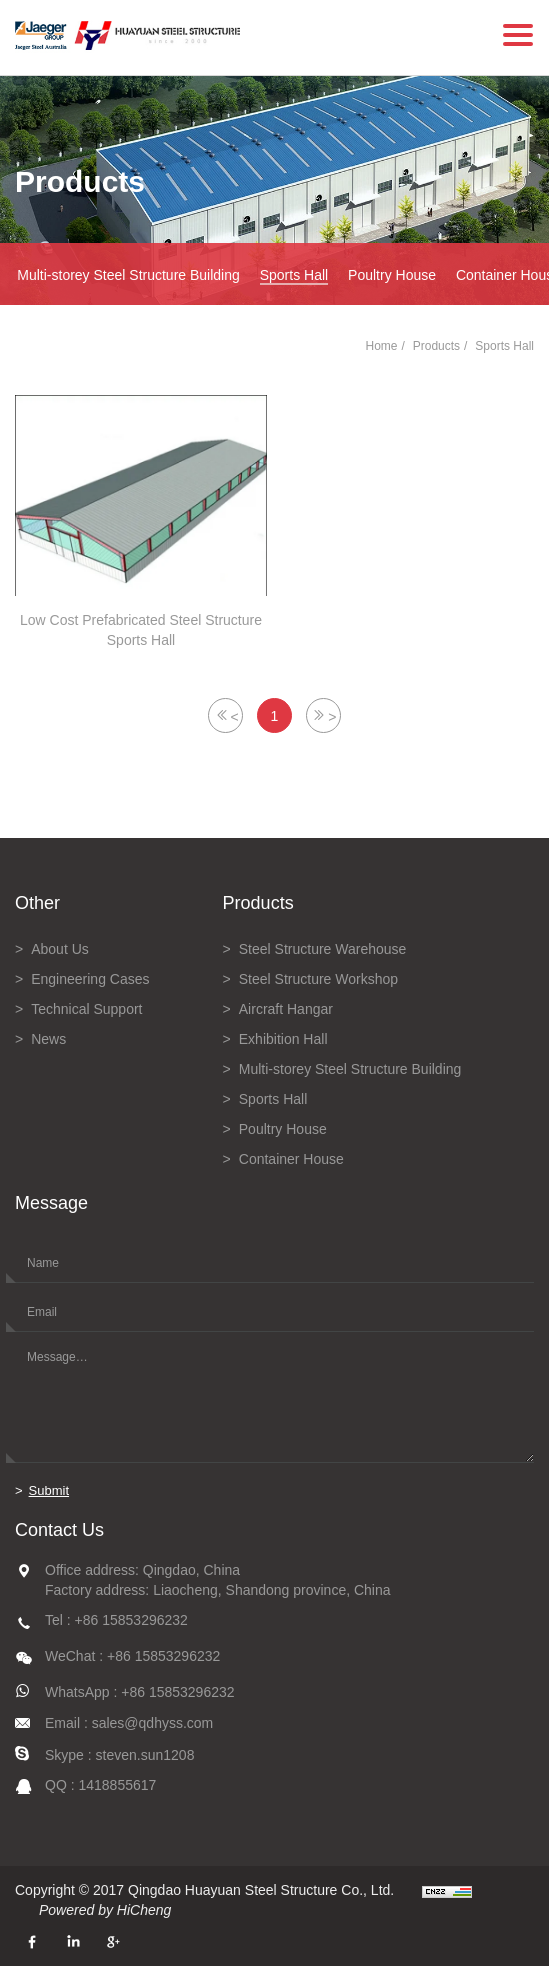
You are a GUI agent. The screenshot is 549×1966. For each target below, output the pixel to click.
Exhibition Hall (283, 1039)
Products (436, 346)
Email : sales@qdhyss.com (129, 1723)
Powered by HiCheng (105, 1910)
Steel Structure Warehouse (323, 949)
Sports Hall (294, 275)
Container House (291, 1159)
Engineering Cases (90, 979)
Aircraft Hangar (286, 1009)
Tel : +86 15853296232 (116, 1620)
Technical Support (86, 1009)
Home (381, 346)
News (48, 1039)
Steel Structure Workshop (318, 979)
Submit (49, 1490)
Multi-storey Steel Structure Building (128, 275)
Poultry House (392, 275)
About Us (60, 949)
